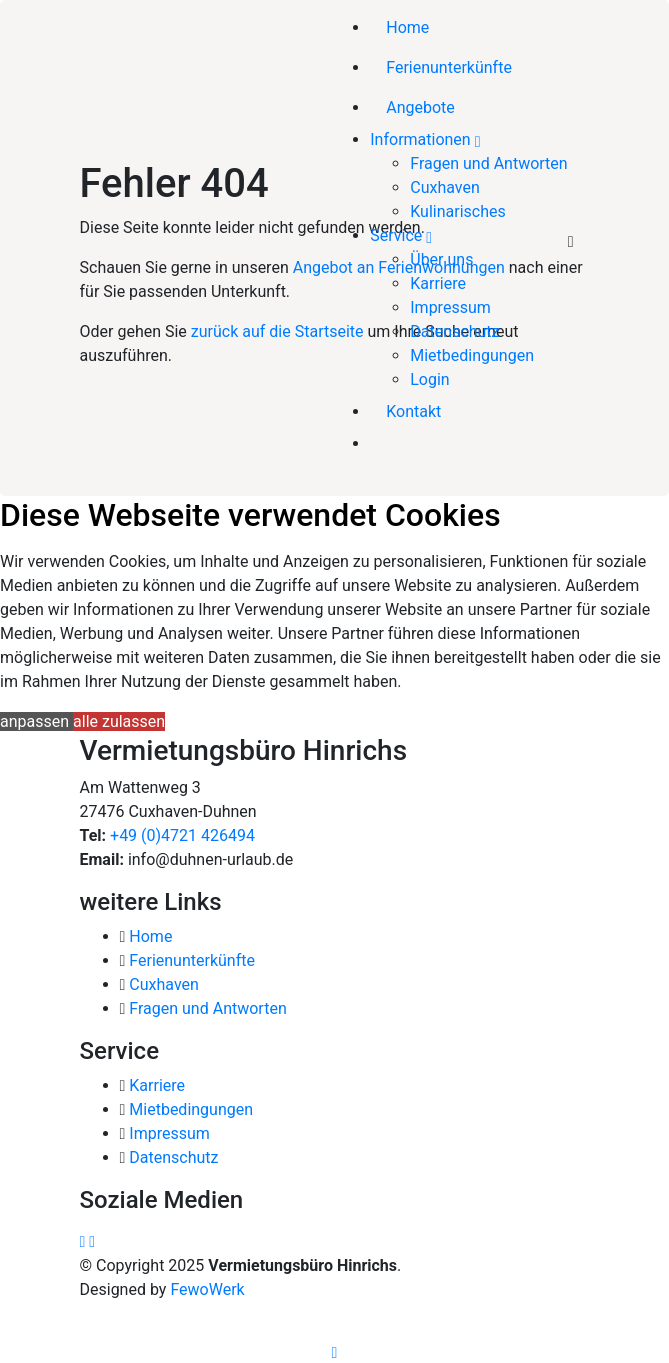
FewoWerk (207, 1289)
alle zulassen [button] (119, 721)
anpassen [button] (36, 721)
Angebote (420, 107)
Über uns (441, 259)
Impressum (450, 307)
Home (407, 27)
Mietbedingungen (472, 355)
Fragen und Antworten (488, 163)
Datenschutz (454, 331)
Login (429, 379)
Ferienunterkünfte (449, 67)
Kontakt (413, 411)
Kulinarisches (458, 211)
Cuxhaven (445, 187)
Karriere (438, 283)
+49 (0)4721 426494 (180, 835)
